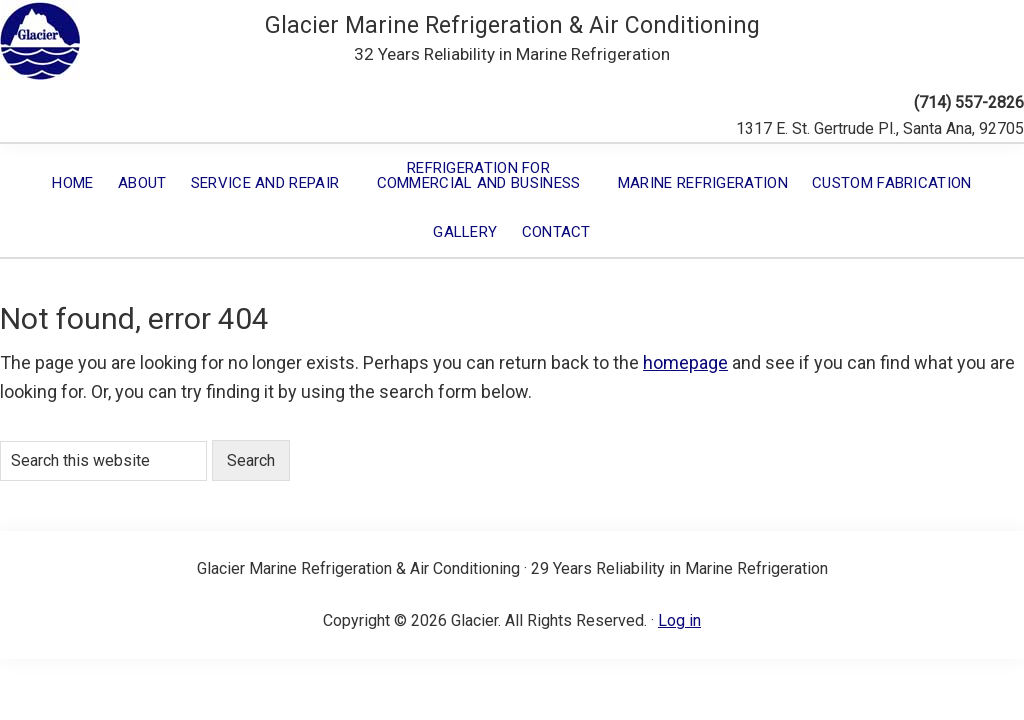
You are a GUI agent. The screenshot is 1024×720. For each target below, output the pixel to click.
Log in (679, 620)
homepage (685, 362)
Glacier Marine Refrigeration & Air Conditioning (512, 25)
